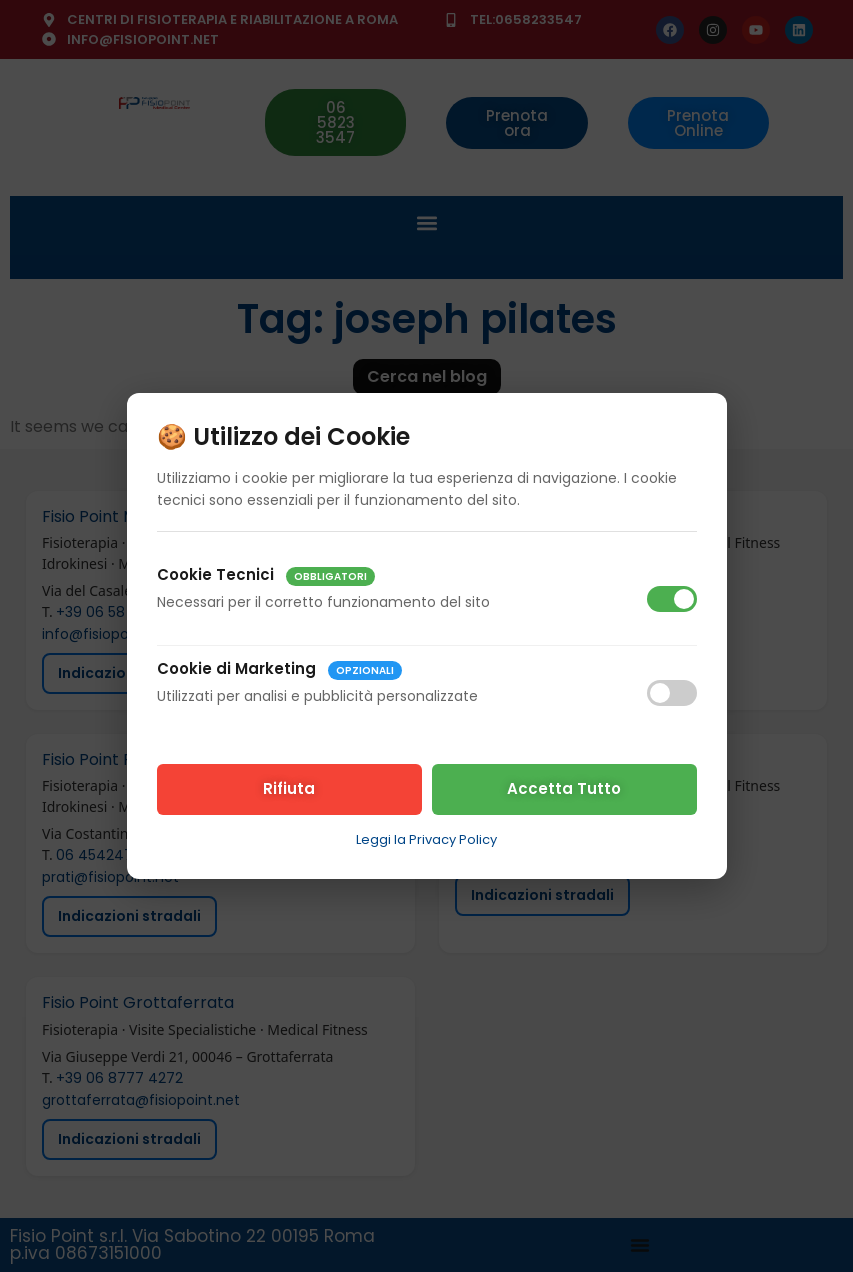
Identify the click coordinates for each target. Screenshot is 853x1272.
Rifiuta (289, 788)
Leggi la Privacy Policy (426, 839)
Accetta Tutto (564, 788)
